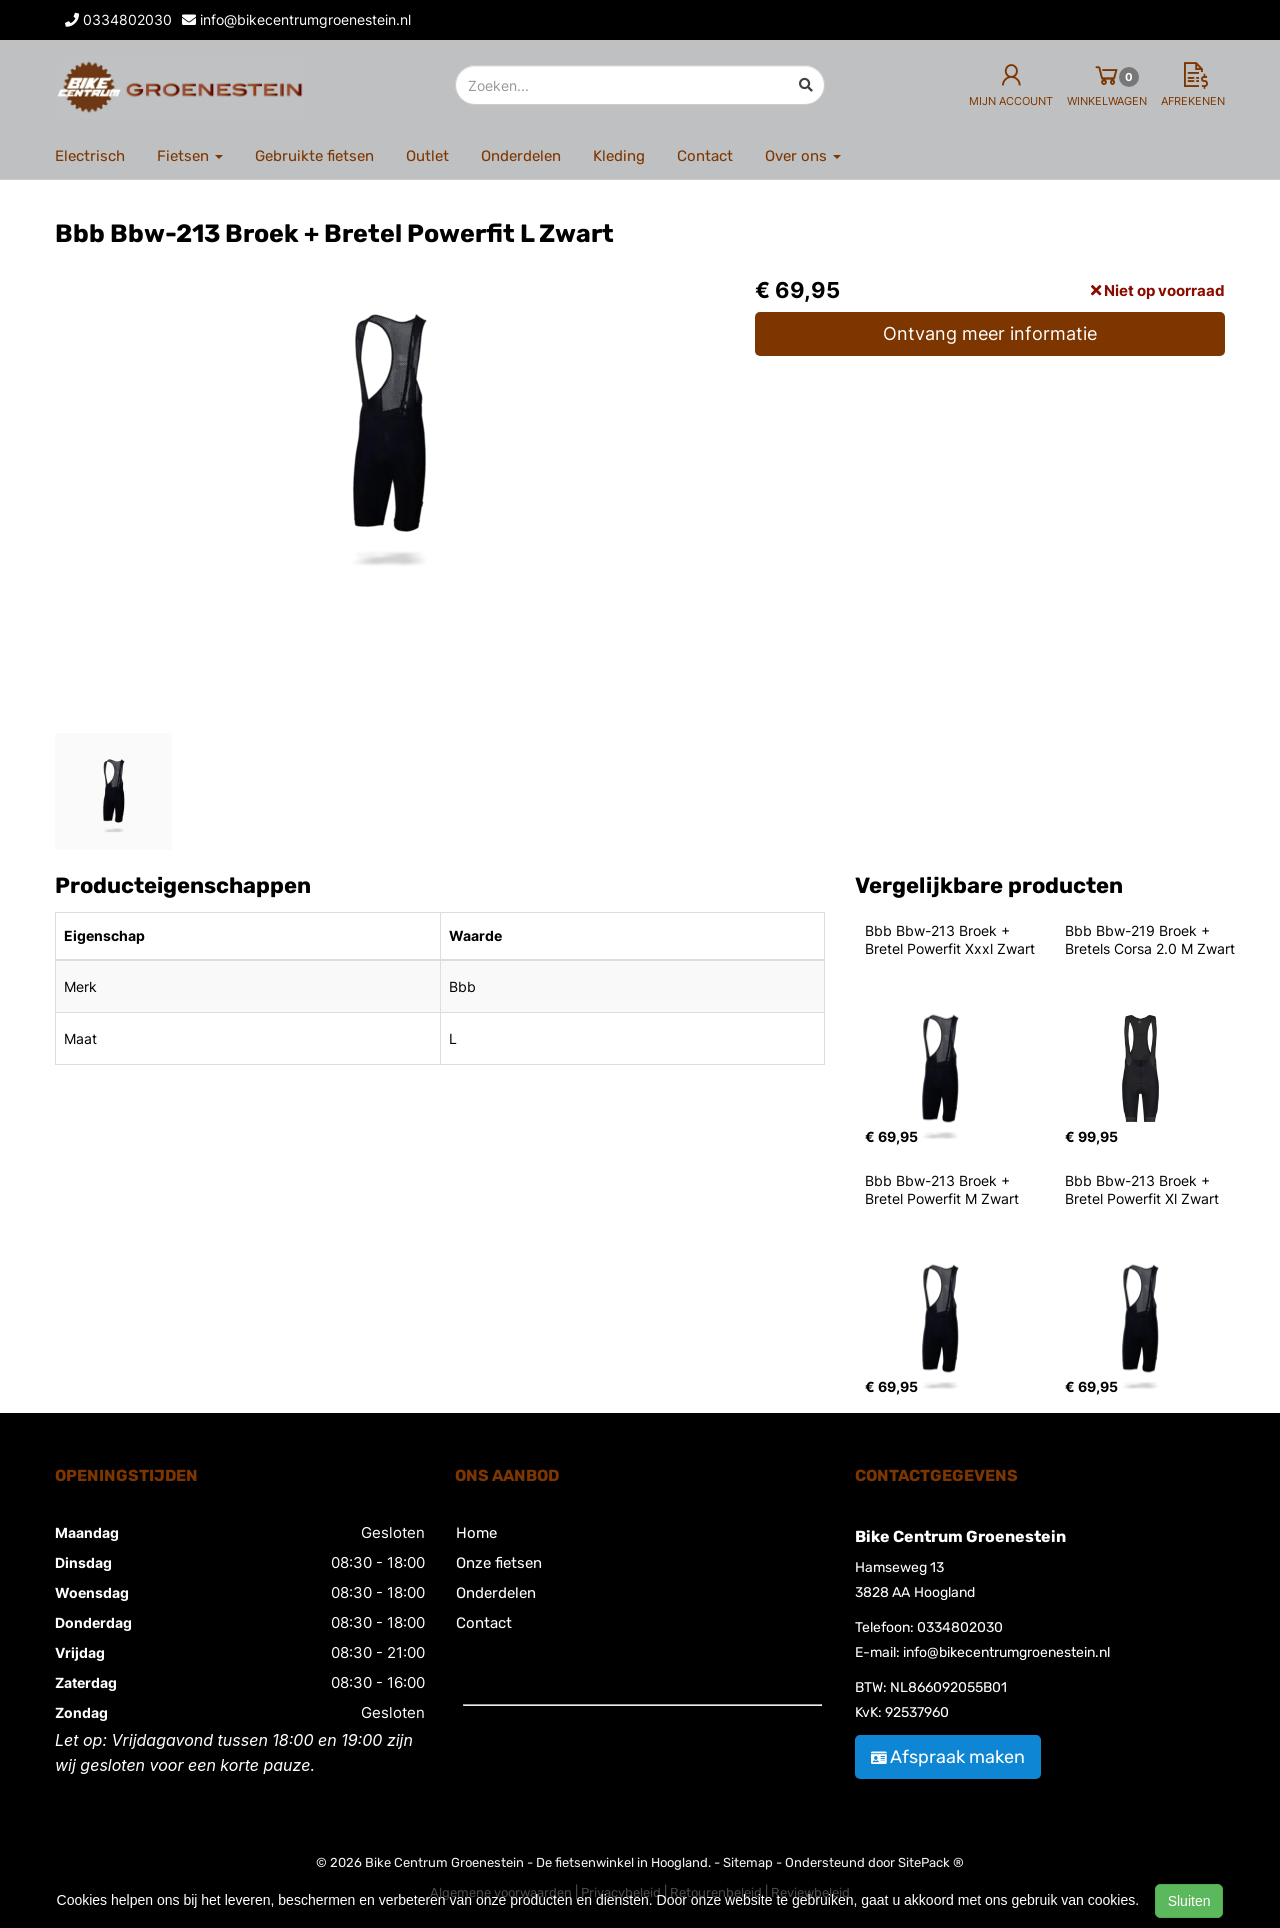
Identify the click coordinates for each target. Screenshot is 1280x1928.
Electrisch (90, 156)
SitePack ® (931, 1862)
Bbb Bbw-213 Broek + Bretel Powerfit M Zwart (942, 1189)
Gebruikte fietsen (314, 156)
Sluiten (1189, 1901)
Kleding (619, 156)
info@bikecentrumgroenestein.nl (1006, 1652)
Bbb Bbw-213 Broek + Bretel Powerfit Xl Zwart (1142, 1189)
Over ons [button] (803, 156)
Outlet (427, 156)
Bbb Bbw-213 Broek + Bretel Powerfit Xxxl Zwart (950, 939)
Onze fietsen (499, 1563)
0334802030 (960, 1627)
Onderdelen (521, 156)
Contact (705, 156)
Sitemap (748, 1862)
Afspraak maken (948, 1757)
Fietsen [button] (190, 156)
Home (476, 1533)
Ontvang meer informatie (990, 333)
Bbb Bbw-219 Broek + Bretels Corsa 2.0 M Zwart (1150, 939)
